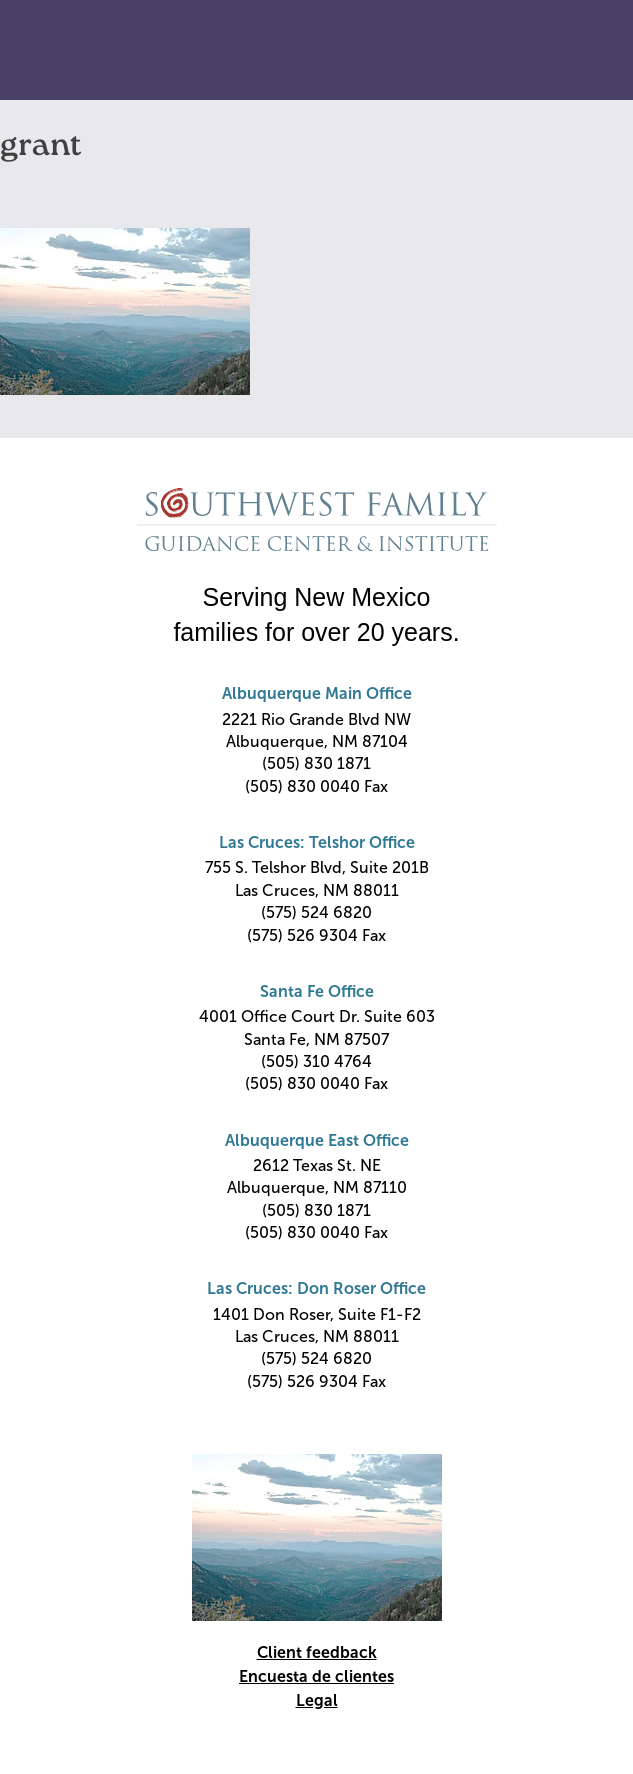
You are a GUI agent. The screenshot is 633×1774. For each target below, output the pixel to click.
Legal (317, 1700)
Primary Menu (578, 51)
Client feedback (317, 1652)
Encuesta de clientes (316, 1676)
